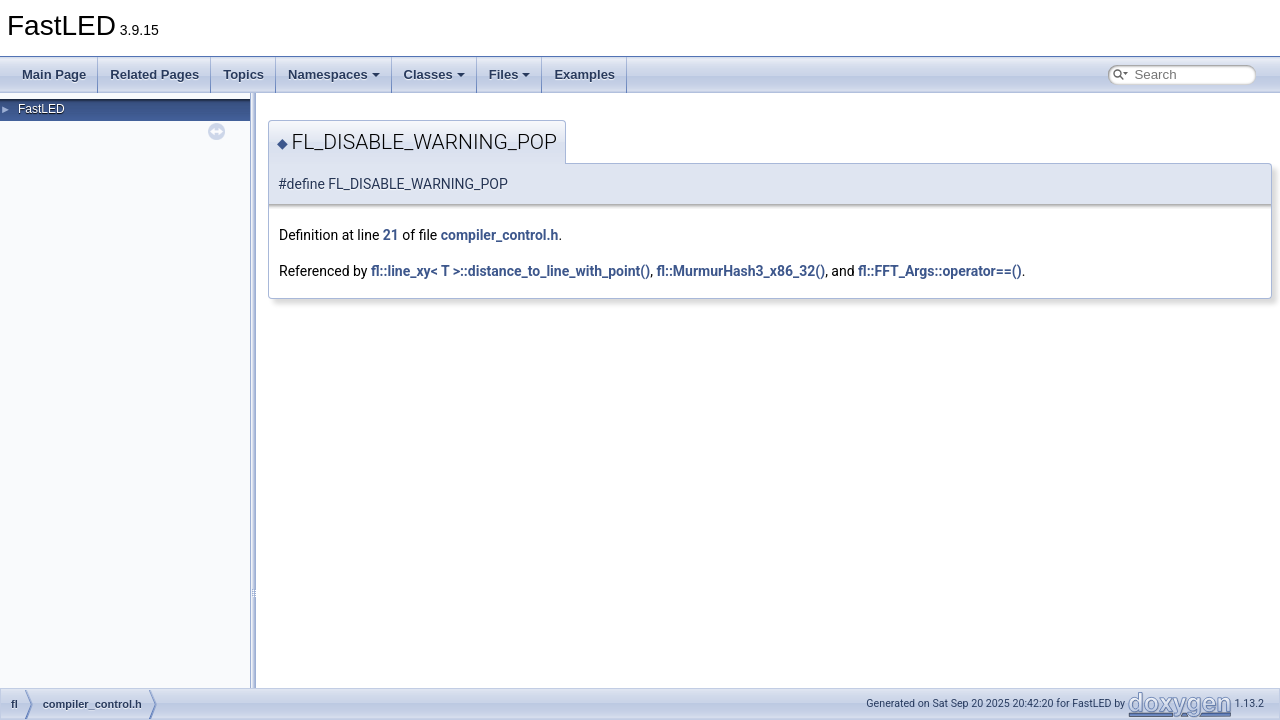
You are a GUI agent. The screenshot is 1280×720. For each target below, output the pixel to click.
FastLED (41, 109)
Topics (243, 74)
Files (510, 74)
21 (391, 235)
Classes (434, 74)
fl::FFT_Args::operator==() (940, 271)
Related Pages (154, 74)
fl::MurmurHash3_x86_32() (740, 271)
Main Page (54, 74)
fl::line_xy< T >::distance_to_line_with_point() (510, 271)
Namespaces (334, 74)
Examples (584, 74)
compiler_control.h (500, 235)
